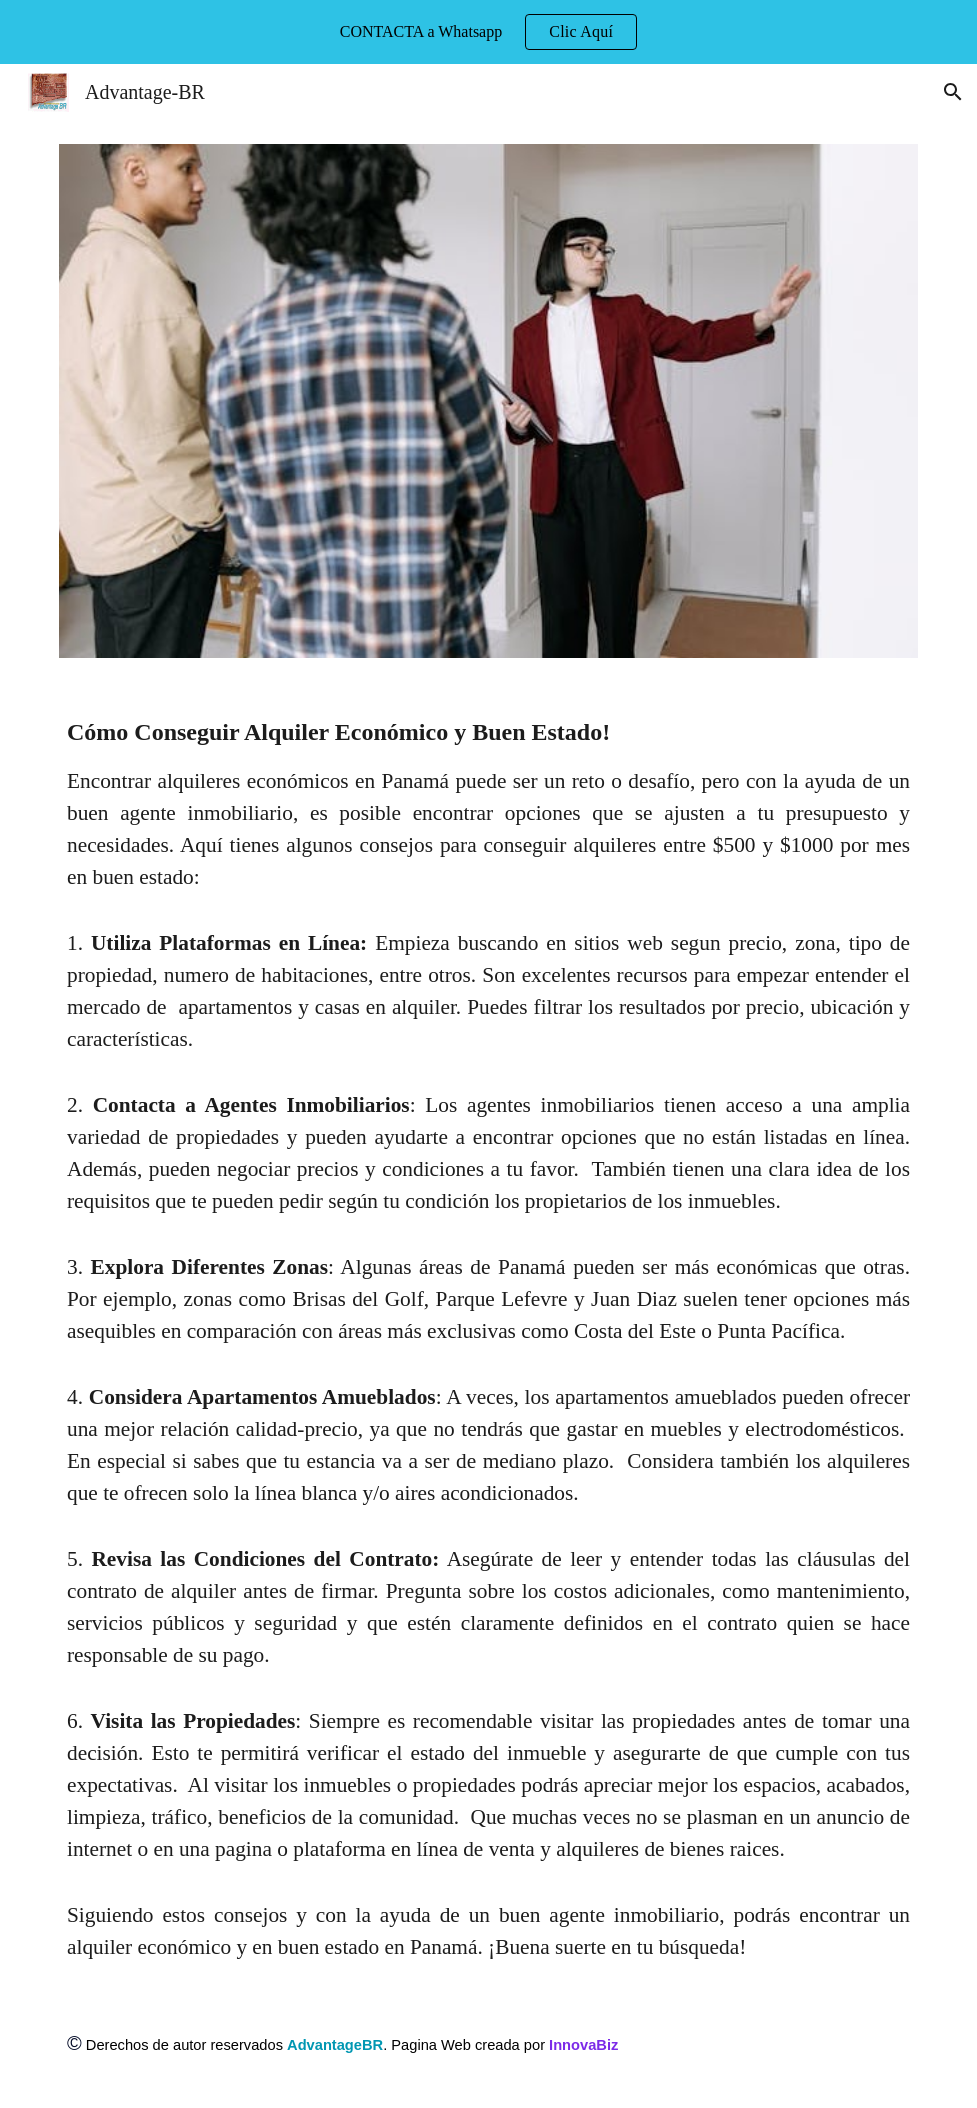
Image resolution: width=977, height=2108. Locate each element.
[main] (488, 1339)
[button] (953, 92)
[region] (488, 32)
